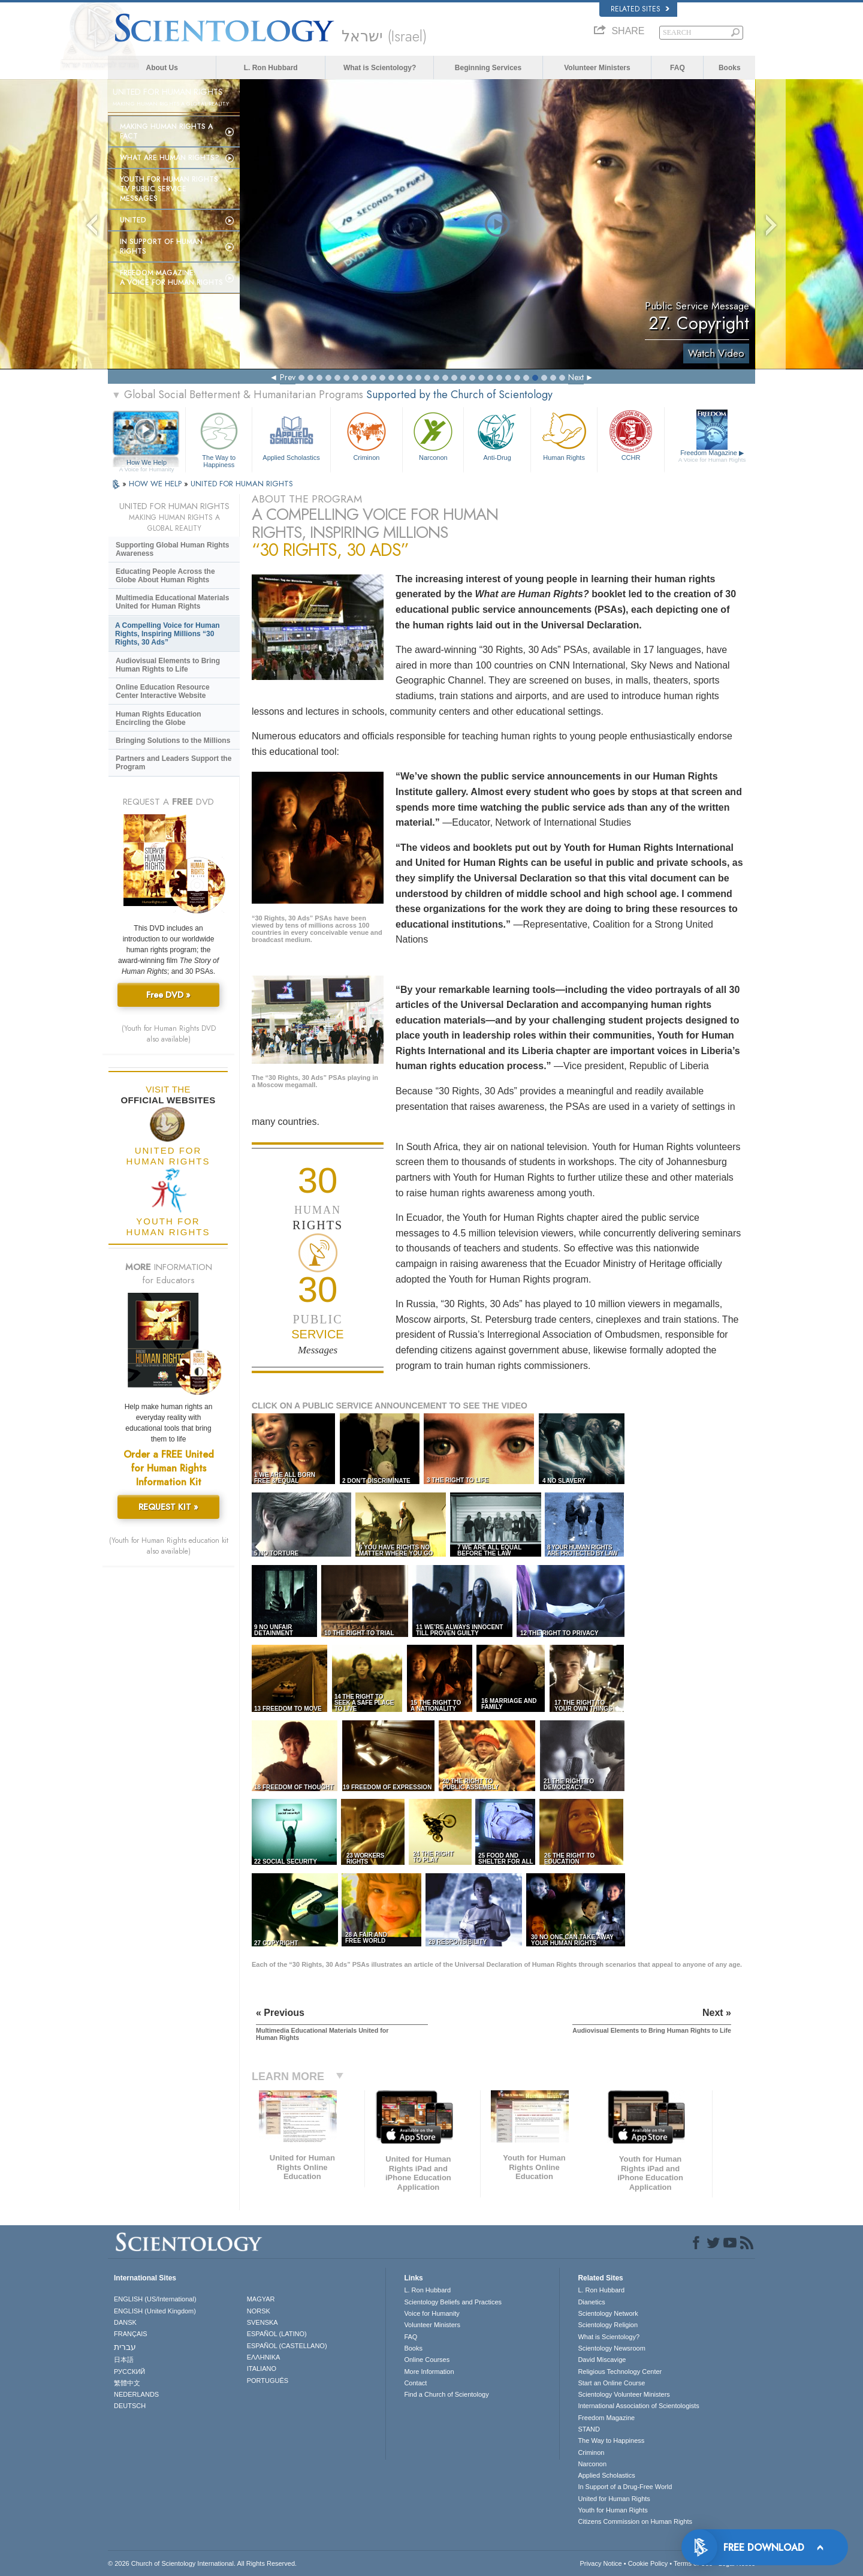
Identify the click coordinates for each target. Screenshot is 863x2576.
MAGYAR (261, 2299)
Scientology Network (608, 2313)
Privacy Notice (600, 2563)
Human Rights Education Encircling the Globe (158, 718)
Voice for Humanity (431, 2313)
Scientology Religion (608, 2324)
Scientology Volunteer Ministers (623, 2394)
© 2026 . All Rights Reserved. (202, 2563)
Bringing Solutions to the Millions (173, 740)
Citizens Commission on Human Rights (635, 2521)
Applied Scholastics (291, 435)
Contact (415, 2383)
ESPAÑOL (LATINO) (277, 2333)
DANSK (125, 2322)
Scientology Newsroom (611, 2348)
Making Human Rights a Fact (166, 131)
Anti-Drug (497, 435)
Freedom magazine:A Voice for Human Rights (171, 277)
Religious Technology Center (620, 2371)
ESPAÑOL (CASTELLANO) (287, 2345)
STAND (588, 2429)
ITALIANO (261, 2368)
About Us (162, 68)
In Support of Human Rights (161, 246)
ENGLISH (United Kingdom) (155, 2311)
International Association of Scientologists (638, 2405)
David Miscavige (602, 2359)
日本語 (124, 2359)
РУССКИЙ (129, 2371)
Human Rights (564, 435)
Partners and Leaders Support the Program (173, 762)
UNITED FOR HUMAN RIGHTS (242, 483)
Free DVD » (168, 995)
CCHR (630, 435)
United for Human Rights (614, 2498)
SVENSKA (262, 2322)
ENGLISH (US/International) (155, 2299)
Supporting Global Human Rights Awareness (172, 549)
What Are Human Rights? (169, 157)
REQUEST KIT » (168, 1507)
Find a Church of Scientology (446, 2394)
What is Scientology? (379, 68)
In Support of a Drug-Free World (625, 2486)
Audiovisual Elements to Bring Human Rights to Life (168, 665)
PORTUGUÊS (267, 2380)
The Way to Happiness (219, 438)
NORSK (258, 2311)
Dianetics (591, 2302)
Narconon (433, 435)
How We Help (146, 463)
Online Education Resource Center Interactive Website (163, 691)
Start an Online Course (611, 2383)
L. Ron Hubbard (271, 68)
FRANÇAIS (130, 2333)
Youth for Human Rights (612, 2510)
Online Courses (426, 2359)
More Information (429, 2371)
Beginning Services (488, 68)
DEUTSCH (130, 2405)
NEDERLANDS (136, 2394)
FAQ (677, 68)
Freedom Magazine (712, 456)
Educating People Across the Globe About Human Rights (165, 575)
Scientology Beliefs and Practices (453, 2302)
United (133, 220)
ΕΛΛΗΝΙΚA (263, 2357)
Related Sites (640, 9)
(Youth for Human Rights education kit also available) (168, 1546)
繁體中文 (127, 2383)
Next (576, 377)
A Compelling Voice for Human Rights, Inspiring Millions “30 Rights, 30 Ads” (167, 633)
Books (730, 68)
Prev (287, 377)
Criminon (367, 435)
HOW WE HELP (156, 483)
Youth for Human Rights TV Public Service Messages (169, 189)
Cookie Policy (648, 2563)
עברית (125, 2347)
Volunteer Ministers (597, 68)
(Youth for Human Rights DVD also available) (169, 1034)
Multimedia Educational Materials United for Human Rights (172, 602)
